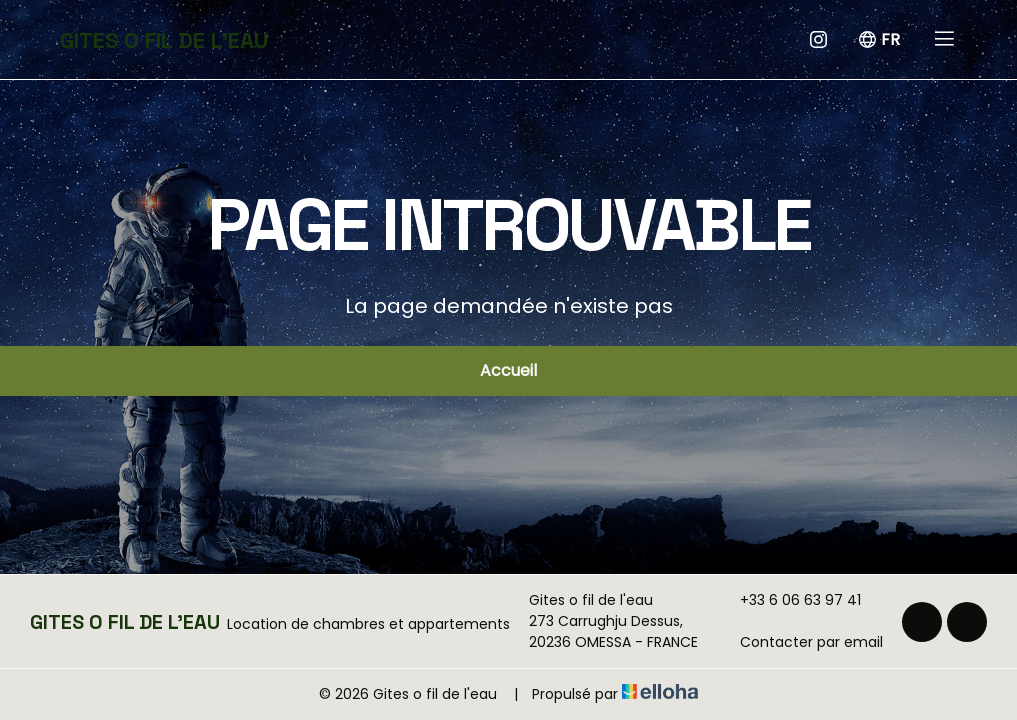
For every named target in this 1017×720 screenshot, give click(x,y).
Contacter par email (800, 642)
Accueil (508, 370)
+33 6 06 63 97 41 (789, 600)
